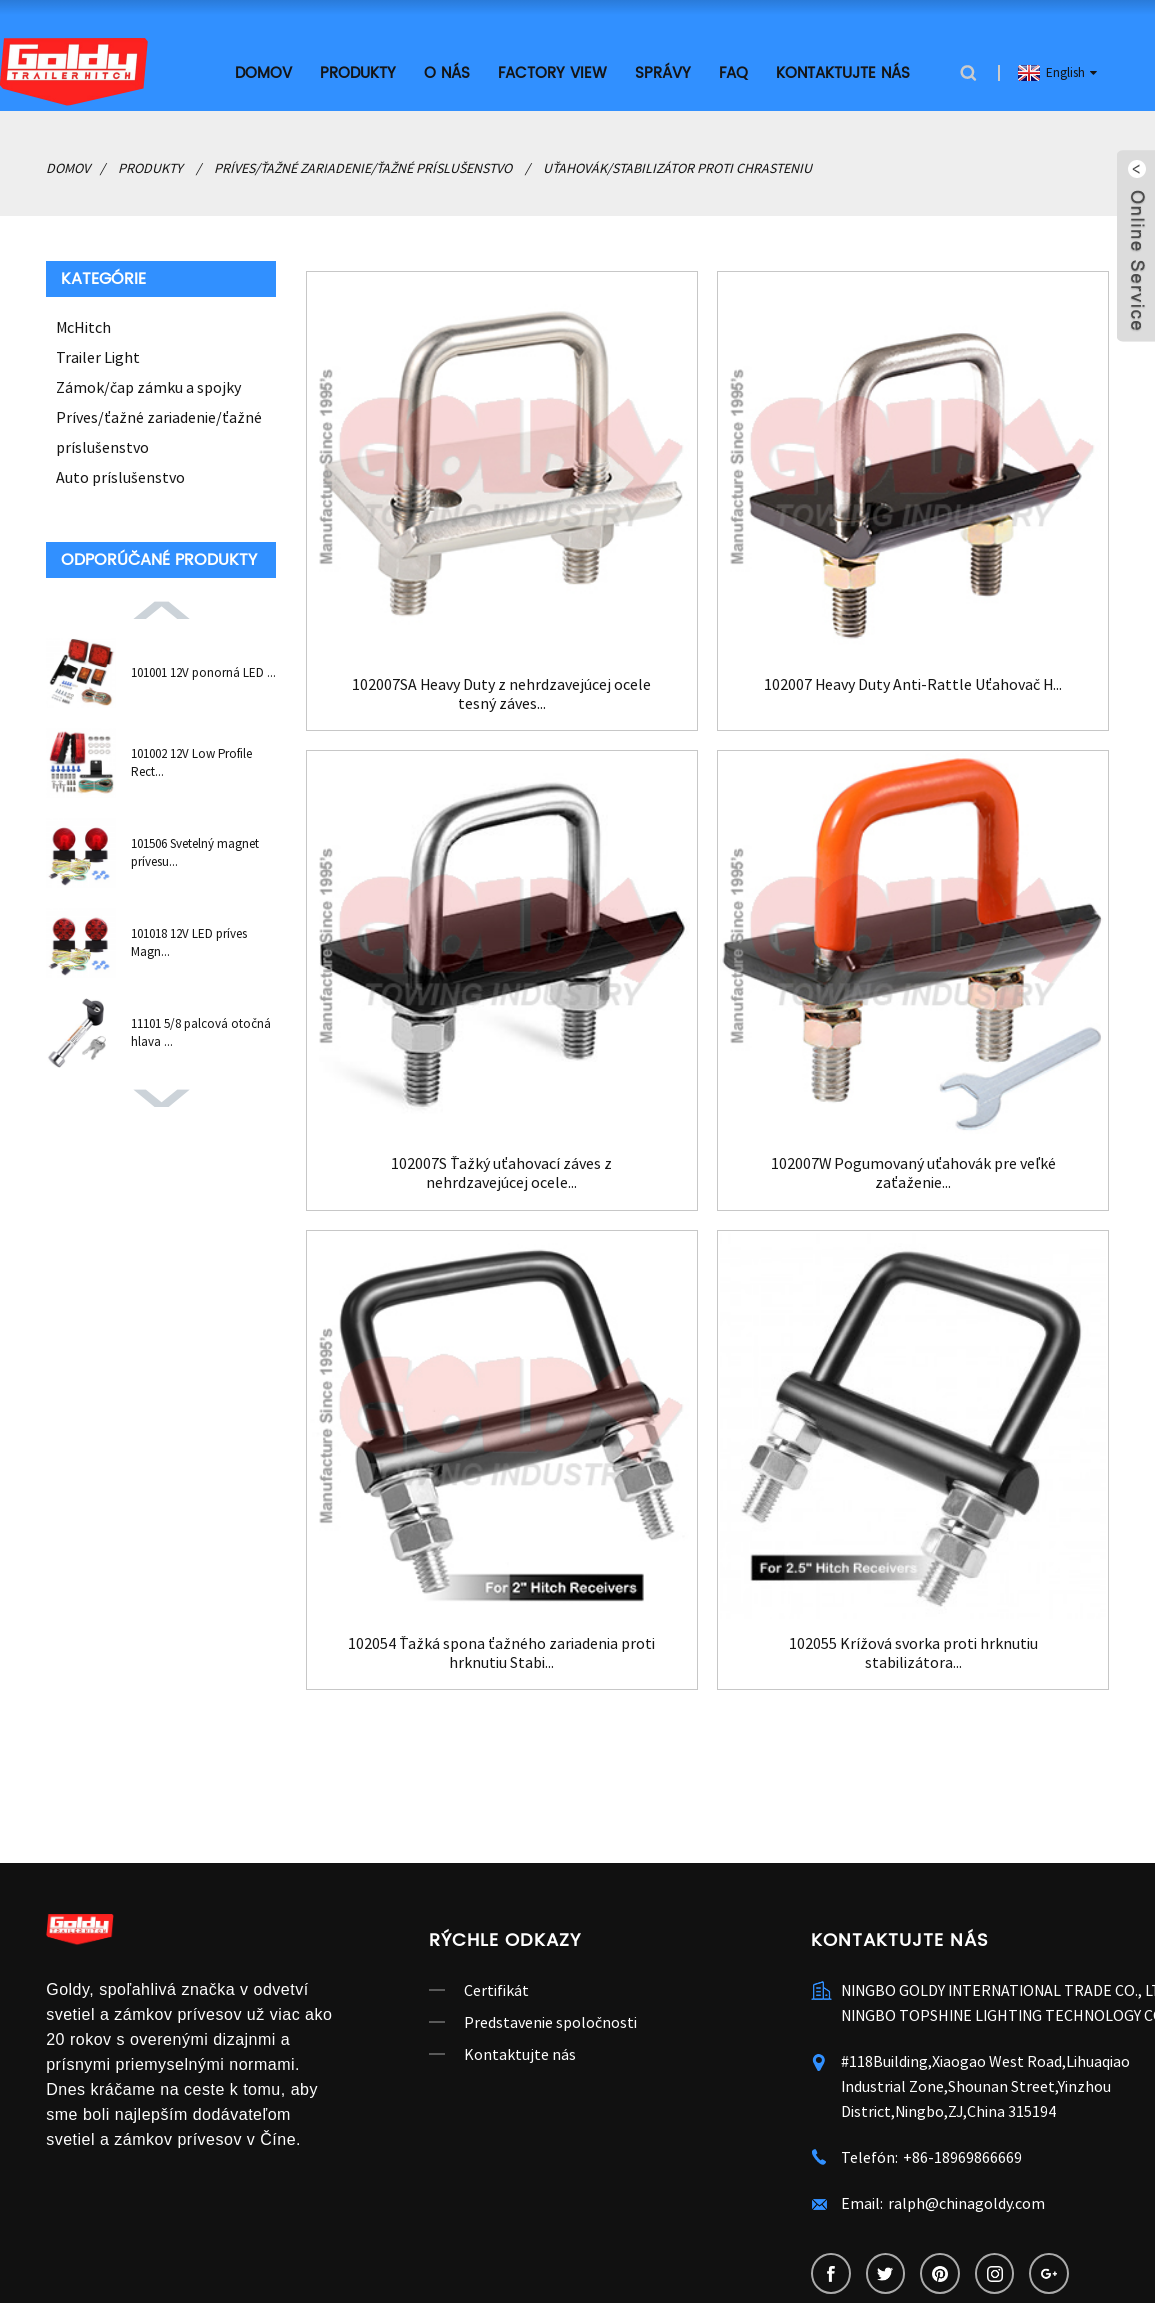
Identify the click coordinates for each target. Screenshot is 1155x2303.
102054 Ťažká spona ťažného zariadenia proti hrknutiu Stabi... (501, 1652)
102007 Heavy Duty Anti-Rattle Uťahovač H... (913, 682)
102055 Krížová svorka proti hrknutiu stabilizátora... (913, 1652)
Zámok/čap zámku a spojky (148, 386)
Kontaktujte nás (843, 72)
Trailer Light (98, 356)
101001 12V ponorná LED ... (203, 671)
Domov (263, 72)
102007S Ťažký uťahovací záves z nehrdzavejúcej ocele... (501, 1172)
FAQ (733, 72)
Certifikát (496, 1989)
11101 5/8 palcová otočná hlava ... (201, 1031)
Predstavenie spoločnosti (550, 2021)
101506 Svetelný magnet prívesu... (195, 851)
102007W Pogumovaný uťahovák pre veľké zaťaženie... (913, 1172)
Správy (663, 72)
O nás (447, 72)
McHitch (83, 326)
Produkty (358, 72)
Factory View (552, 72)
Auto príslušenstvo (120, 476)
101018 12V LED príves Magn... (189, 941)
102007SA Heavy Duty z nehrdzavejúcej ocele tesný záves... (502, 692)
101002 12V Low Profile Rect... (191, 761)
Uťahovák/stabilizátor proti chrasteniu (677, 167)
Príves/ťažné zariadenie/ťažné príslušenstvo (363, 167)
